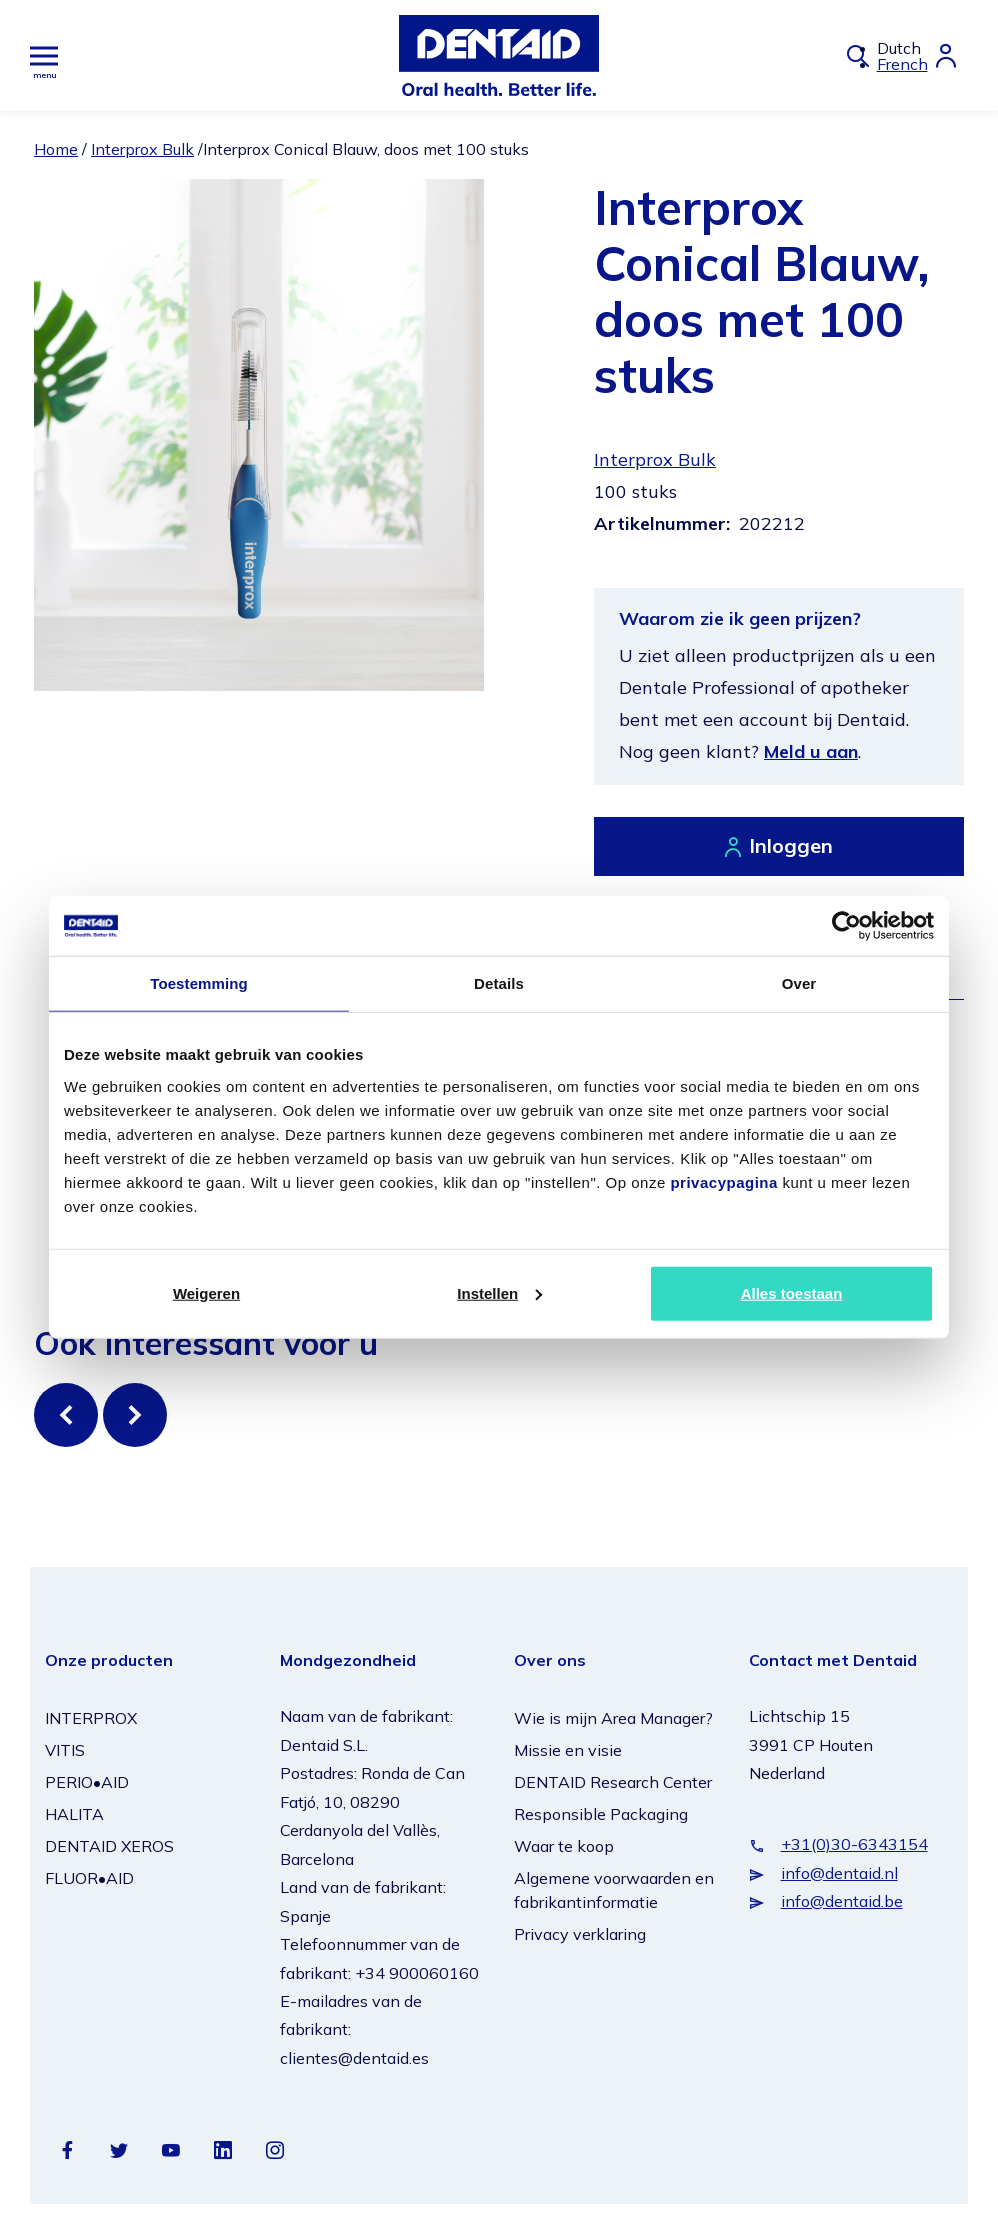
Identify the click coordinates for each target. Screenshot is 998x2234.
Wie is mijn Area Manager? (613, 1718)
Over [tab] (799, 983)
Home (56, 149)
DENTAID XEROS (109, 1846)
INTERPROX (91, 1718)
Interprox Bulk (142, 149)
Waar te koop (564, 1846)
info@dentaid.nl (839, 1873)
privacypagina (723, 1181)
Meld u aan (811, 751)
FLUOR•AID (89, 1878)
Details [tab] (499, 983)
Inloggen (791, 845)
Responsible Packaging (601, 1814)
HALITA (74, 1814)
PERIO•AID (87, 1782)
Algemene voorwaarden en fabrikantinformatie (614, 1890)
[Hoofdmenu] (44, 55)
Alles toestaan (792, 1292)
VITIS (65, 1750)
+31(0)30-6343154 (854, 1844)
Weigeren (206, 1292)
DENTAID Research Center (613, 1782)
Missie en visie (568, 1750)
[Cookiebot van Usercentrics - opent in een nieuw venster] (846, 926)
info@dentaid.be (842, 1901)
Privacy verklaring (580, 1934)
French (902, 64)
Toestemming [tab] (199, 983)
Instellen (499, 1292)
